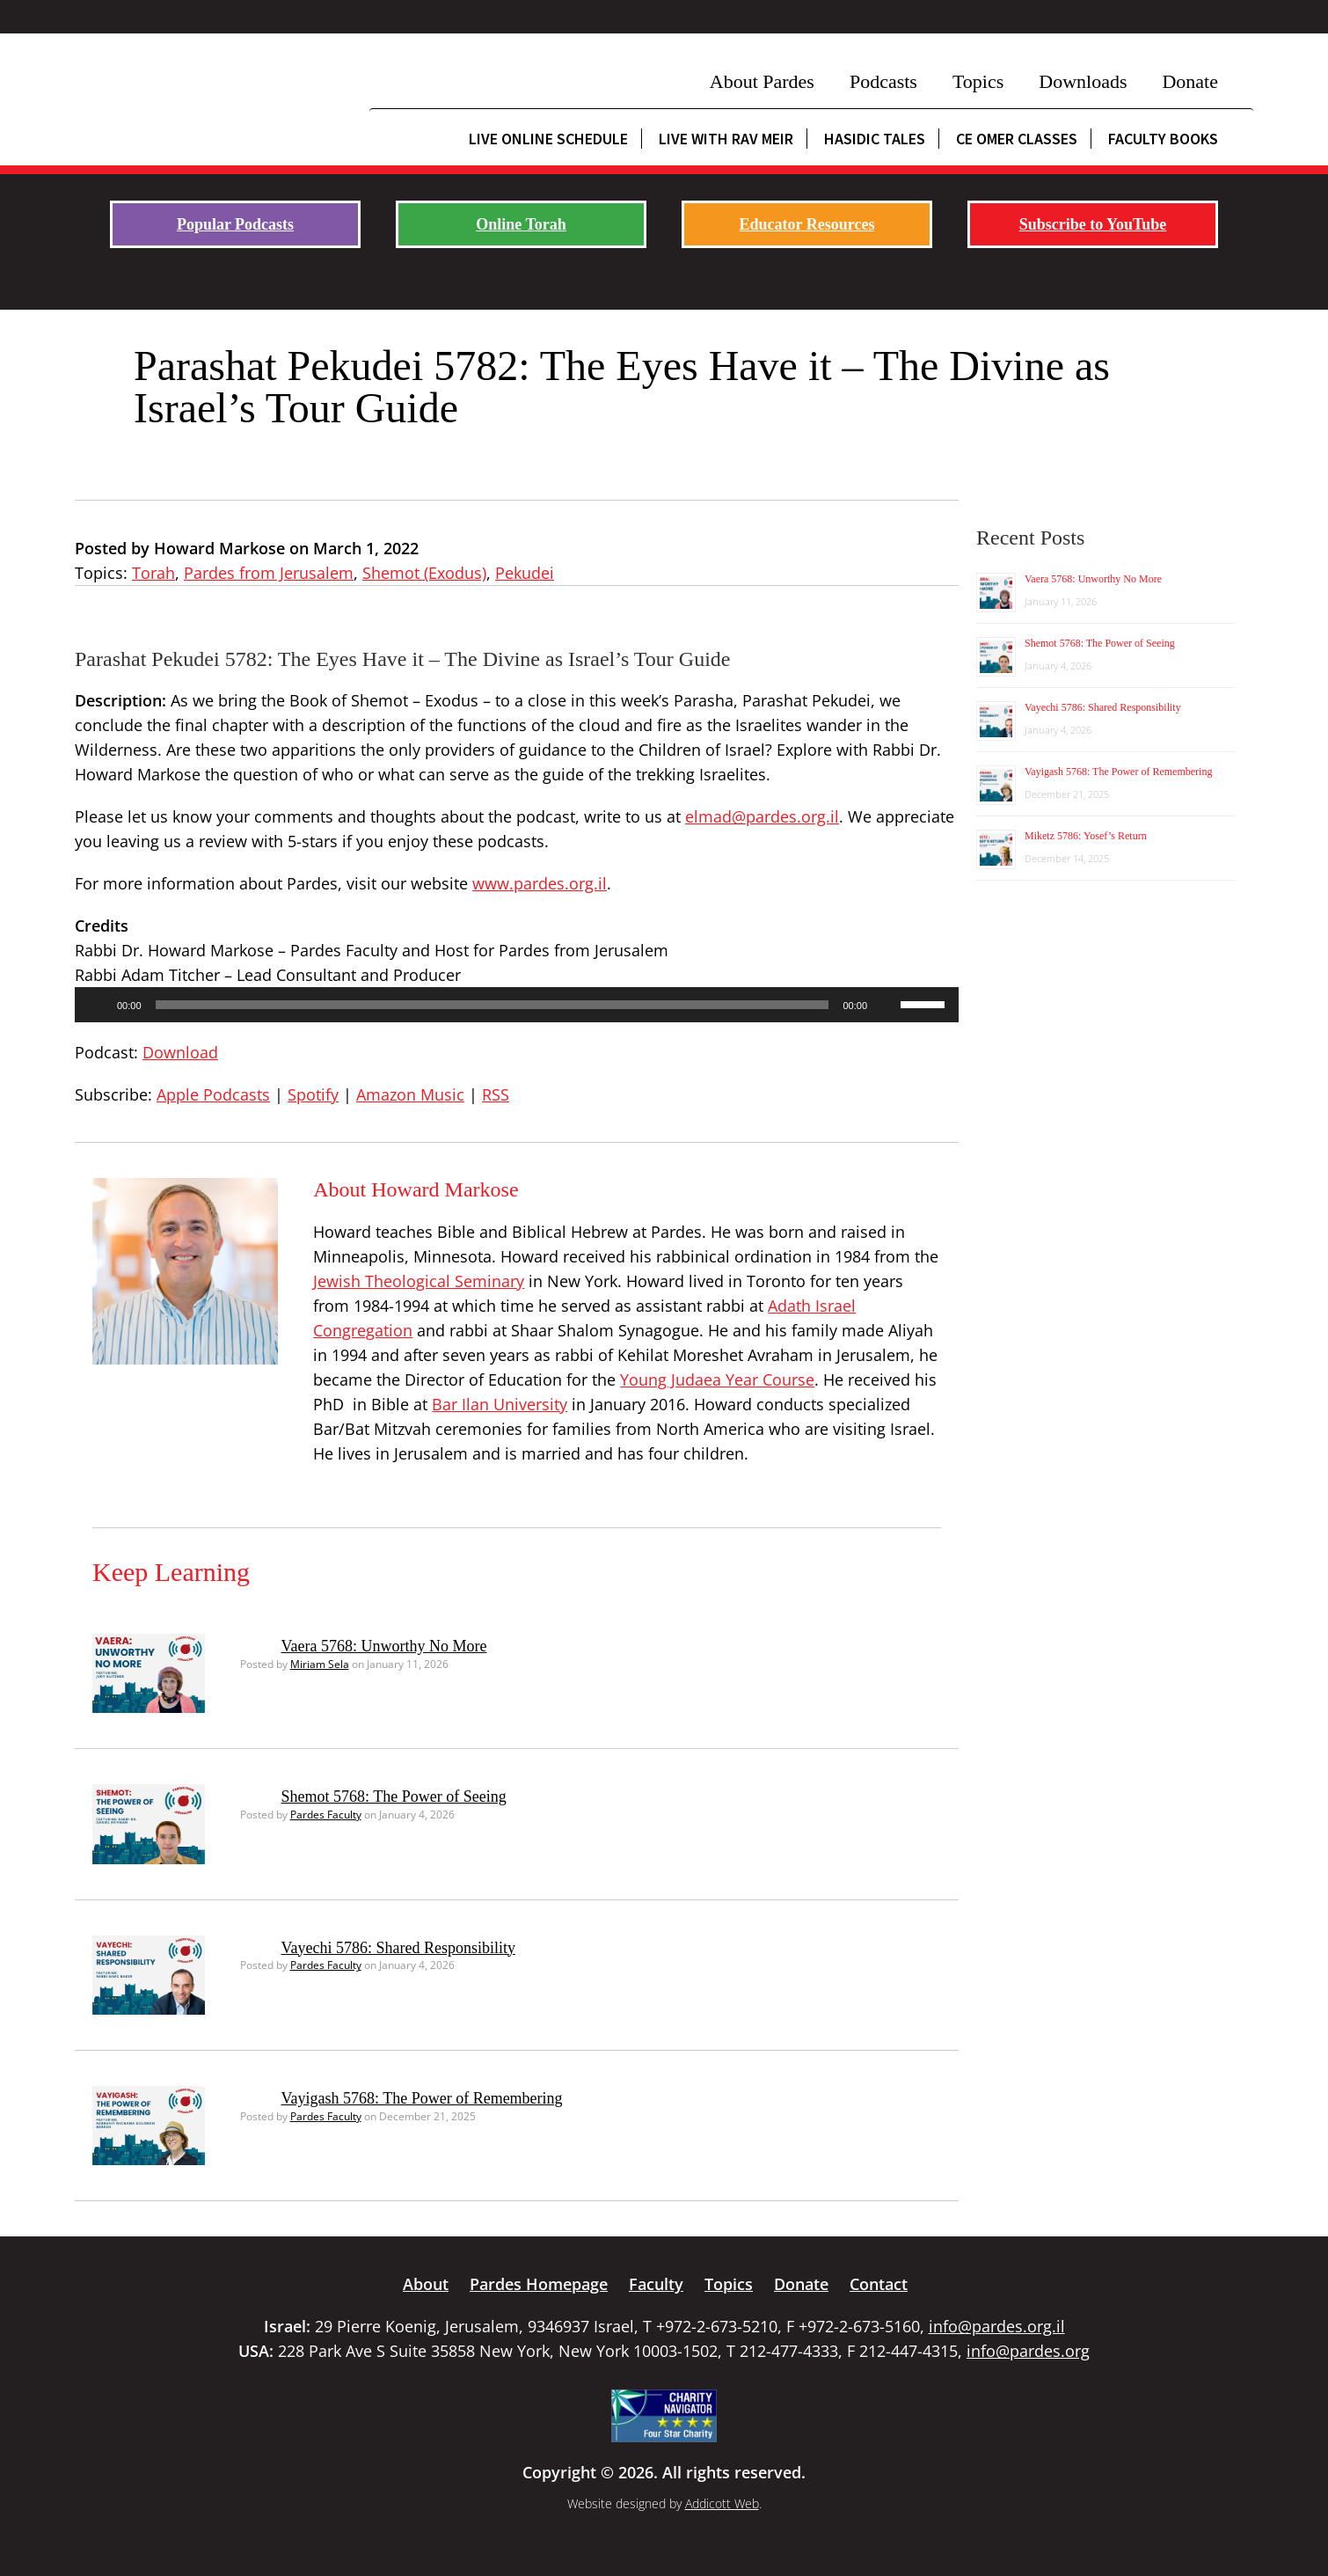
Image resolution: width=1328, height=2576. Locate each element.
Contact (879, 2283)
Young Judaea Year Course (717, 1379)
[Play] (97, 1005)
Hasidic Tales (874, 138)
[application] (517, 1004)
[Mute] (886, 1005)
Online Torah (521, 224)
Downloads (1083, 81)
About (426, 2283)
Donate (1190, 81)
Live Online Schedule (548, 138)
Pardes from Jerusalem (269, 572)
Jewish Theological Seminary (418, 1281)
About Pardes (762, 81)
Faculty (656, 2283)
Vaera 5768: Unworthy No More (384, 1646)
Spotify (313, 1094)
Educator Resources (807, 224)
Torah (153, 572)
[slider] (492, 1004)
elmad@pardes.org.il (762, 816)
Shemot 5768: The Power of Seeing (394, 1796)
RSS (495, 1094)
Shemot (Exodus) (424, 572)
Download (180, 1052)
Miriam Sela (319, 1664)
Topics (977, 81)
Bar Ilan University (499, 1404)
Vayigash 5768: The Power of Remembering (422, 2098)
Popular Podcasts (235, 224)
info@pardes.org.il (997, 2326)
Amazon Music (410, 1094)
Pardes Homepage (539, 2283)
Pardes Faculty (325, 1814)
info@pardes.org (1028, 2350)
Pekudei (524, 572)
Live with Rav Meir (726, 138)
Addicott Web (722, 2503)
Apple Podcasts (213, 1094)
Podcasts (883, 81)
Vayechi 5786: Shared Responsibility (398, 1948)
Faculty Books (1163, 138)
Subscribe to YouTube (1093, 224)
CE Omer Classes (1016, 138)
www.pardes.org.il (539, 883)
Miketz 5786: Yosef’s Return (1086, 836)
